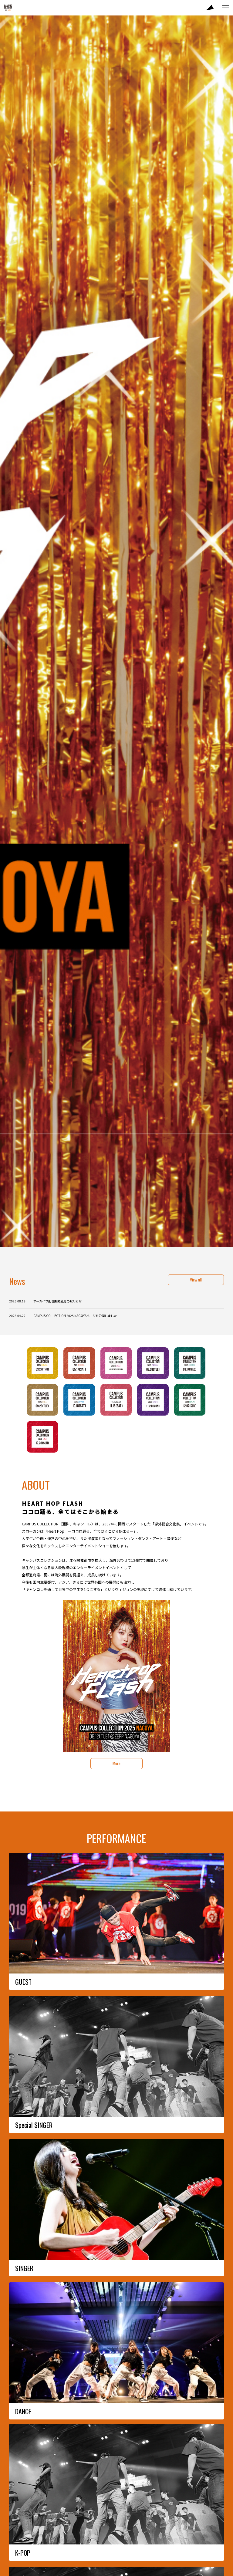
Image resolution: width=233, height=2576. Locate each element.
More (116, 1763)
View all (196, 1280)
